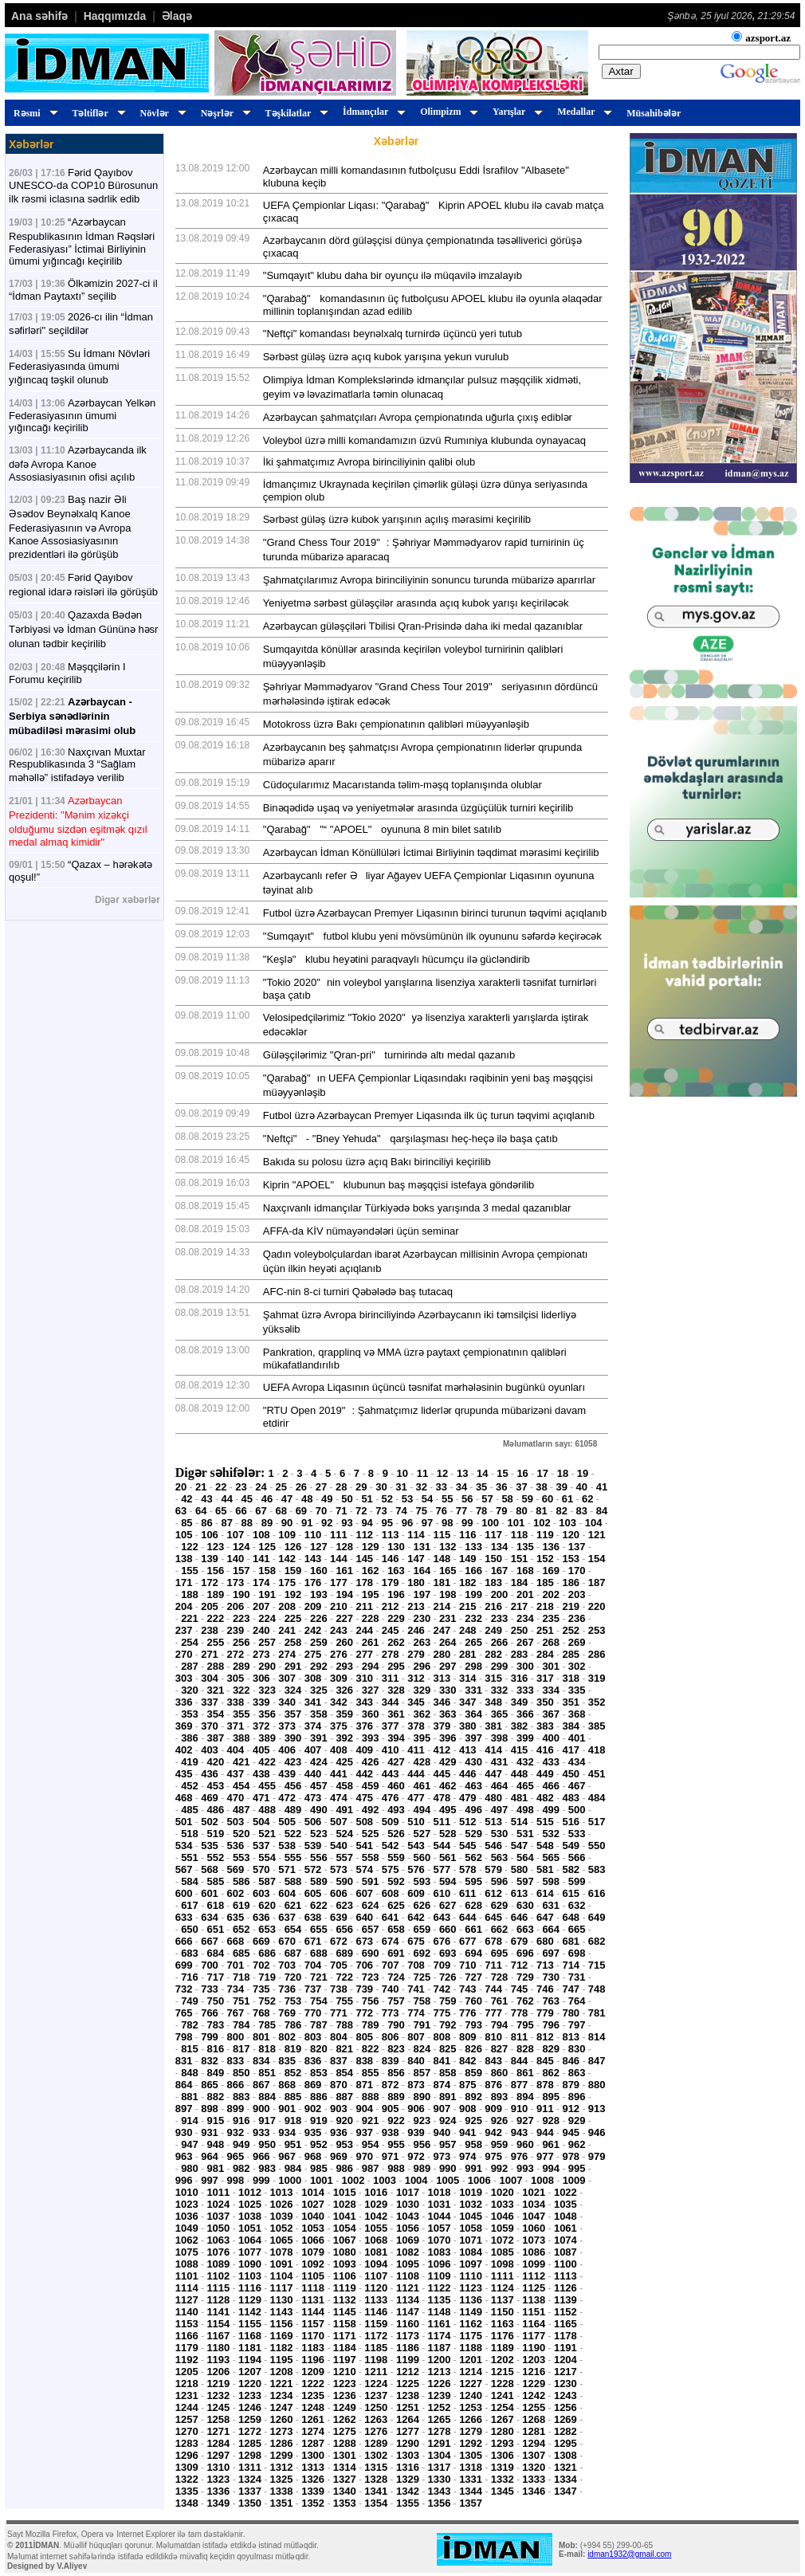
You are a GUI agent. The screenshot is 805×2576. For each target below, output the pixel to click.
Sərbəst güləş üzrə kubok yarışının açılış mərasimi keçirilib (397, 519)
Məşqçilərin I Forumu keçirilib (67, 673)
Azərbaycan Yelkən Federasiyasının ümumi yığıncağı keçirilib (82, 415)
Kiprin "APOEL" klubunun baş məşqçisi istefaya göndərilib (399, 1185)
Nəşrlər (223, 113)
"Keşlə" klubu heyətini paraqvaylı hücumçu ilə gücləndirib (396, 959)
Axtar (621, 71)
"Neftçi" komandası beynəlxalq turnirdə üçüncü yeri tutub (392, 334)
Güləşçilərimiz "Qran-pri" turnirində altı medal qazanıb (389, 1055)
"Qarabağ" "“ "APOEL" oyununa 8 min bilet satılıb (382, 829)
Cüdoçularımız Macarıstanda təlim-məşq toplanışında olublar (402, 785)
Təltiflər (97, 113)
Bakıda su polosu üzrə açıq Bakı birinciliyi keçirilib (377, 1162)
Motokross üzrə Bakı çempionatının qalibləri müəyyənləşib (396, 724)
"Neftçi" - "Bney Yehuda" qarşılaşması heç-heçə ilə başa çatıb (410, 1139)
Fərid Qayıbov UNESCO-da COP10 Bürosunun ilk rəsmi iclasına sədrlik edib (83, 186)
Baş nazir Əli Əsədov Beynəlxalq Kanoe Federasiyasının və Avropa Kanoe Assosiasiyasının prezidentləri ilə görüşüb (70, 526)
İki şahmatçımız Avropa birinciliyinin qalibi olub (369, 462)
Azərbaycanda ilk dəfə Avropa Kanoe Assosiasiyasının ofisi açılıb (78, 463)
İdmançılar (372, 111)
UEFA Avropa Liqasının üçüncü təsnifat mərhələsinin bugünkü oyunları (424, 1387)
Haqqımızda (115, 16)
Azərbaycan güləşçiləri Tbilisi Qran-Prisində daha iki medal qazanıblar (423, 626)
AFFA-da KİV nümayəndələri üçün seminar (361, 1231)
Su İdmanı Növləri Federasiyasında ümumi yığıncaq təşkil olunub (79, 367)
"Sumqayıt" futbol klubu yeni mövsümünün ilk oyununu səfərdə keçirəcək (432, 936)
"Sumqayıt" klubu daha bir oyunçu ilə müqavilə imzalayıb (392, 275)
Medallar (582, 111)
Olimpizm (446, 111)
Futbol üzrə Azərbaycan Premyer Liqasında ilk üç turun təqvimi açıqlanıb (429, 1115)
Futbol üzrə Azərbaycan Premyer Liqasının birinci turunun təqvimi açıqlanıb (435, 913)
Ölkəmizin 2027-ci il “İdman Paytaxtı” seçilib (83, 289)
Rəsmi (33, 113)
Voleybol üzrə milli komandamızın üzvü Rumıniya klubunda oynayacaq (424, 440)
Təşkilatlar (294, 113)
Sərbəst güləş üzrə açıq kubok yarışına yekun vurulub (386, 357)
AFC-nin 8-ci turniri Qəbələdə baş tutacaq (358, 1292)
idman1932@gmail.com (629, 2554)
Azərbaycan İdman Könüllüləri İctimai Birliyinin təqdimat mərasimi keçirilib (431, 852)
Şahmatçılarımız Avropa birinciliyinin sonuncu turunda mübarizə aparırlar (429, 580)
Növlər (161, 113)
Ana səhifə (39, 16)
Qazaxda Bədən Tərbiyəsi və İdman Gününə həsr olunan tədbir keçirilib (83, 629)
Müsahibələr (653, 113)
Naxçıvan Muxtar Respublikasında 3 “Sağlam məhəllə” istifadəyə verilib (77, 764)
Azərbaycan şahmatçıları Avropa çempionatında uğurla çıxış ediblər (417, 417)
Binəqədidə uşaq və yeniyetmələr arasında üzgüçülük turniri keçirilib (418, 808)
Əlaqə (177, 16)
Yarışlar (515, 111)
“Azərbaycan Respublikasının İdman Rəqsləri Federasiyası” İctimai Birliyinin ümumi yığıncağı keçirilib (82, 241)
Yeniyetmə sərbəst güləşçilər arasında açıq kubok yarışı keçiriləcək (416, 603)
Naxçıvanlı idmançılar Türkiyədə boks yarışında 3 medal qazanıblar (417, 1208)
